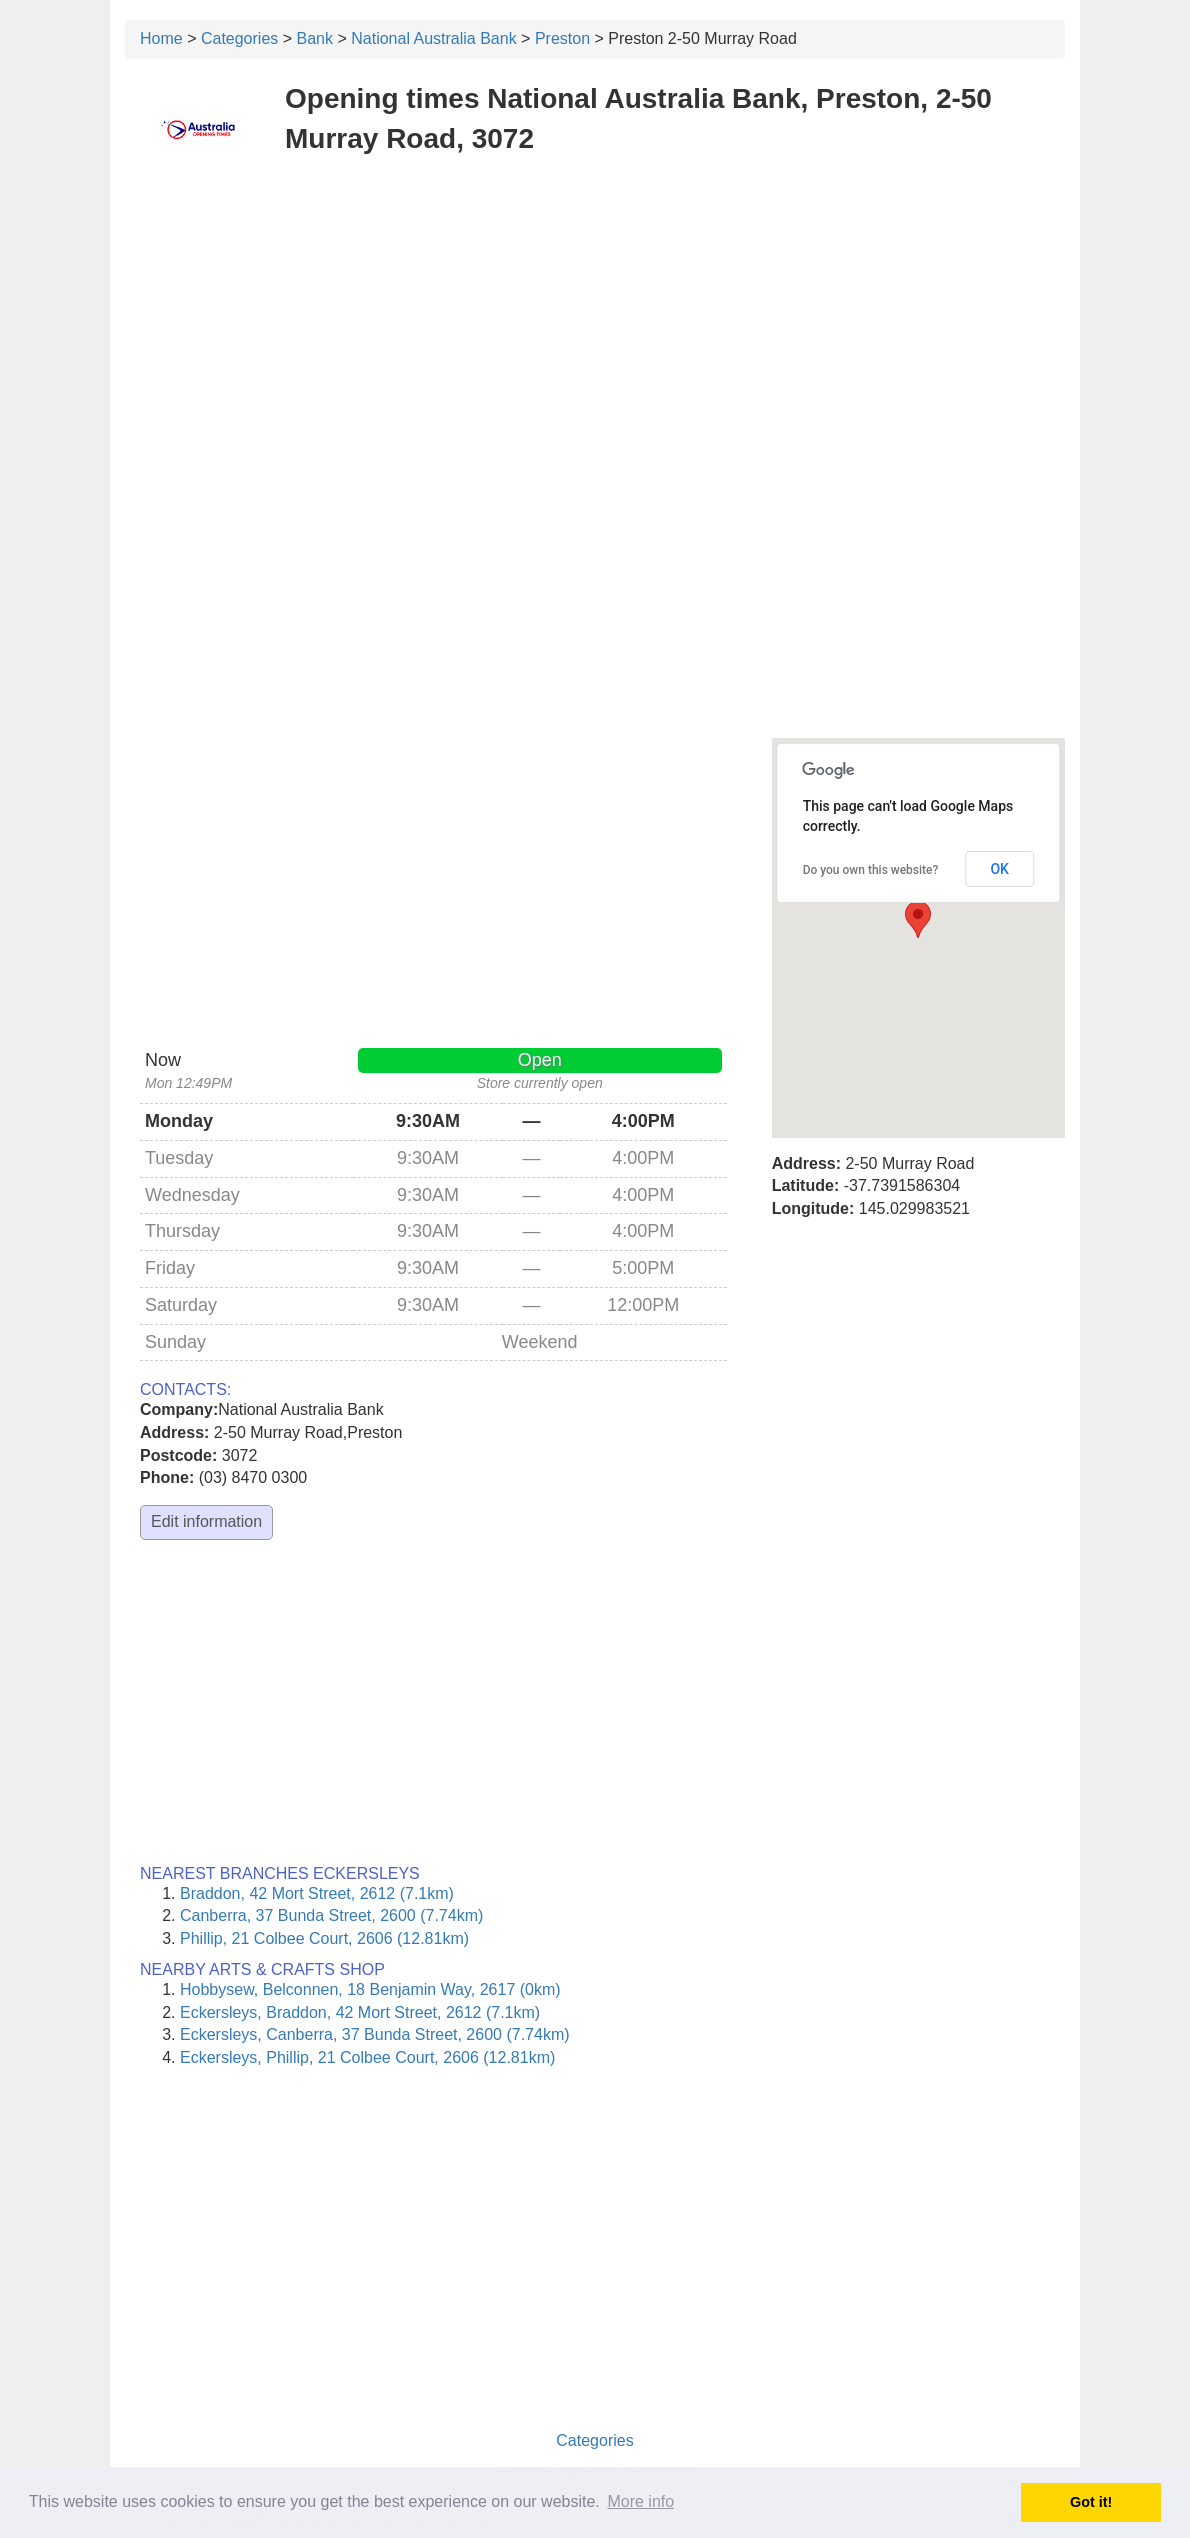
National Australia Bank (433, 38)
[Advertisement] (595, 318)
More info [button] (640, 2501)
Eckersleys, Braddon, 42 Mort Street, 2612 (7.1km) (360, 2012)
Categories (239, 38)
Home (161, 38)
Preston (562, 38)
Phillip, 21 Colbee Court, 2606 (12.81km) (324, 1938)
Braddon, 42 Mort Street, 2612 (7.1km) (317, 1893)
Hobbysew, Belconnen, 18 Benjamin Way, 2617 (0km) (370, 1989)
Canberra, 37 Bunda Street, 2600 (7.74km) (331, 1915)
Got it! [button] (1091, 2502)
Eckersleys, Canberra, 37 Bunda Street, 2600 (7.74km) (375, 2034)
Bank (315, 38)
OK (999, 869)
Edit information (206, 1521)
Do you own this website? (871, 870)
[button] (918, 919)
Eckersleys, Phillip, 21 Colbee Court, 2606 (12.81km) (367, 2057)
